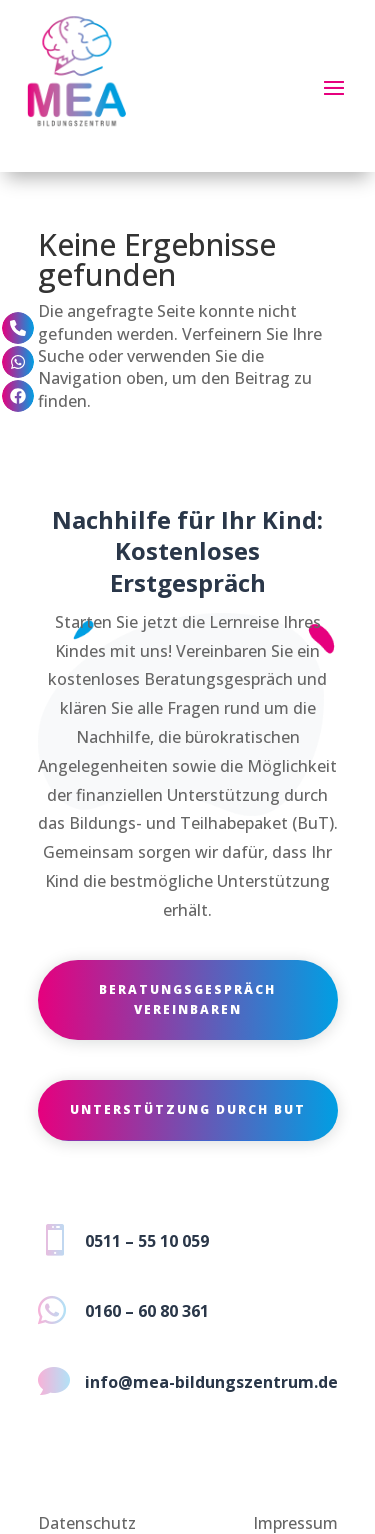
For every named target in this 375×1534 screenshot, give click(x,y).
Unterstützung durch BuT (188, 1109)
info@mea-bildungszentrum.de (211, 1382)
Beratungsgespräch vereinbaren (187, 999)
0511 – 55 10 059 (147, 1241)
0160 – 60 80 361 (147, 1311)
